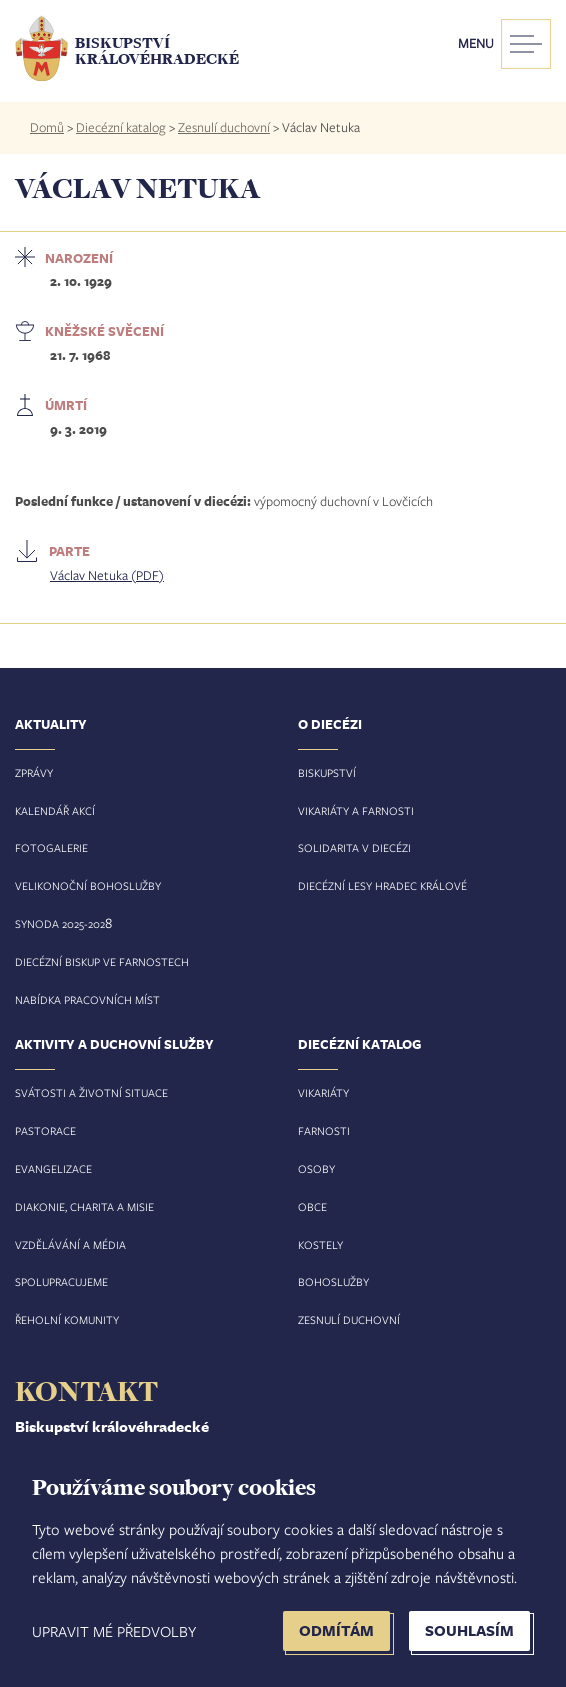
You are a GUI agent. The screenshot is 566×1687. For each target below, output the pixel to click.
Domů (47, 127)
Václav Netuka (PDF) (107, 575)
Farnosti (324, 1130)
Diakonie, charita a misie (84, 1206)
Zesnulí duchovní (224, 127)
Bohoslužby (333, 1281)
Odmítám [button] (336, 1630)
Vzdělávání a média (70, 1244)
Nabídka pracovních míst (87, 999)
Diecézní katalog (121, 127)
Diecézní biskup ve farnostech (102, 961)
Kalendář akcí (55, 810)
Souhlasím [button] (469, 1630)
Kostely (320, 1244)
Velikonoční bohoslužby (88, 885)
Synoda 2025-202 (60, 923)
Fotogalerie (51, 847)
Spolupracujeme (61, 1281)
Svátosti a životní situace (91, 1092)
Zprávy (34, 772)
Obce (312, 1206)
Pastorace (45, 1130)
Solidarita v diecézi (354, 847)
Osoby (316, 1168)
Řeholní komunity (67, 1319)
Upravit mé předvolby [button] (114, 1631)
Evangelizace (53, 1168)
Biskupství (327, 772)
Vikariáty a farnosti (356, 810)
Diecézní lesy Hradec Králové (382, 885)
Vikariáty (323, 1092)
